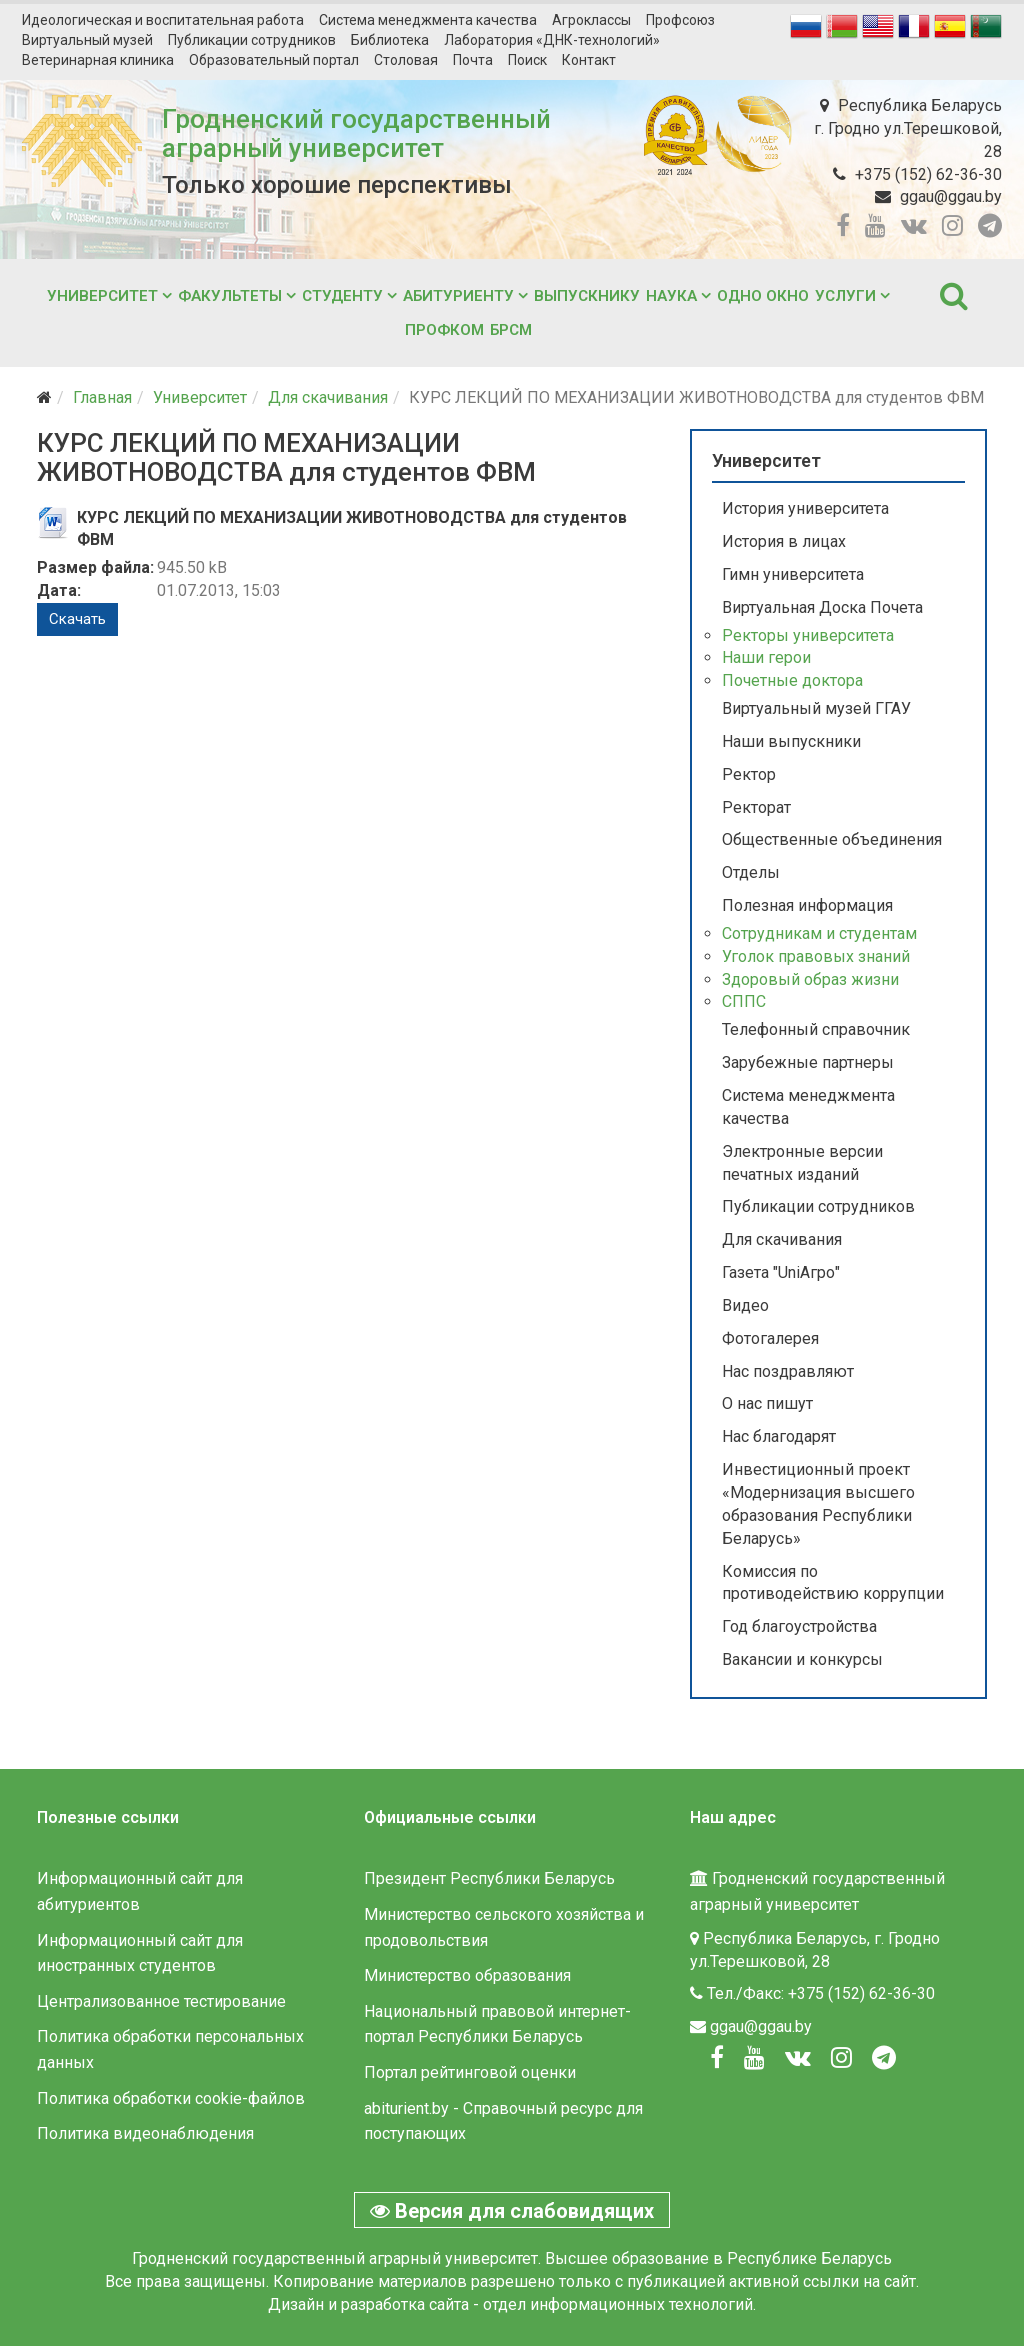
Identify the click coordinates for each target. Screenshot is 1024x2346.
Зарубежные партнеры (808, 1062)
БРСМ (511, 330)
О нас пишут (767, 1403)
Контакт (589, 60)
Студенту (342, 296)
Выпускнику (587, 296)
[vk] (914, 226)
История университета (805, 508)
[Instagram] (841, 2058)
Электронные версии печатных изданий (802, 1163)
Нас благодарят (779, 1436)
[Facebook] (717, 2058)
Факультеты (230, 296)
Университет (102, 296)
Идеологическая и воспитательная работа (163, 20)
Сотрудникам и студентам (819, 933)
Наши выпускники (791, 741)
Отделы (751, 872)
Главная (102, 397)
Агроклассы (591, 20)
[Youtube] (754, 2058)
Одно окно (763, 296)
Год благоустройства (799, 1626)
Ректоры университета (808, 635)
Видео (745, 1305)
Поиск (527, 60)
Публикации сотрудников (252, 40)
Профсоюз (680, 20)
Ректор (749, 774)
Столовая (406, 60)
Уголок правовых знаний (816, 956)
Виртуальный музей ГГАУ (816, 708)
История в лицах (784, 541)
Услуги (845, 296)
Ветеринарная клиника (98, 60)
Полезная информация (807, 905)
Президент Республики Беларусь (489, 1878)
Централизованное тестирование (161, 2001)
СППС (744, 1001)
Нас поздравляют (788, 1371)
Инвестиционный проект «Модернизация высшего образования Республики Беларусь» (818, 1504)
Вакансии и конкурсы (802, 1659)
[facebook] (843, 226)
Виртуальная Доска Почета (822, 607)
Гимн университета (793, 574)
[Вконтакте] (798, 2058)
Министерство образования (467, 1975)
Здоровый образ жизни (810, 979)
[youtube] (875, 226)
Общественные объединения (832, 839)
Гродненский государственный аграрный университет (356, 133)
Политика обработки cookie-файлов (171, 2098)
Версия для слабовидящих (512, 2211)
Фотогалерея (770, 1338)
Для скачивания (328, 397)
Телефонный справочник (816, 1029)
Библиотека (390, 40)
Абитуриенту (458, 296)
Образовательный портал (274, 60)
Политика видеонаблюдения (145, 2133)
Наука (671, 296)
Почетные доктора (792, 680)
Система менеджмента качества (428, 20)
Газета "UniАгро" (781, 1272)
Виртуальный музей (87, 40)
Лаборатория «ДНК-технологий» (552, 40)
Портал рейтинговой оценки (470, 2072)
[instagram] (952, 226)
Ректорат (756, 807)
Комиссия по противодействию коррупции (833, 1583)
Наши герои (766, 657)
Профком (444, 330)
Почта (473, 60)
